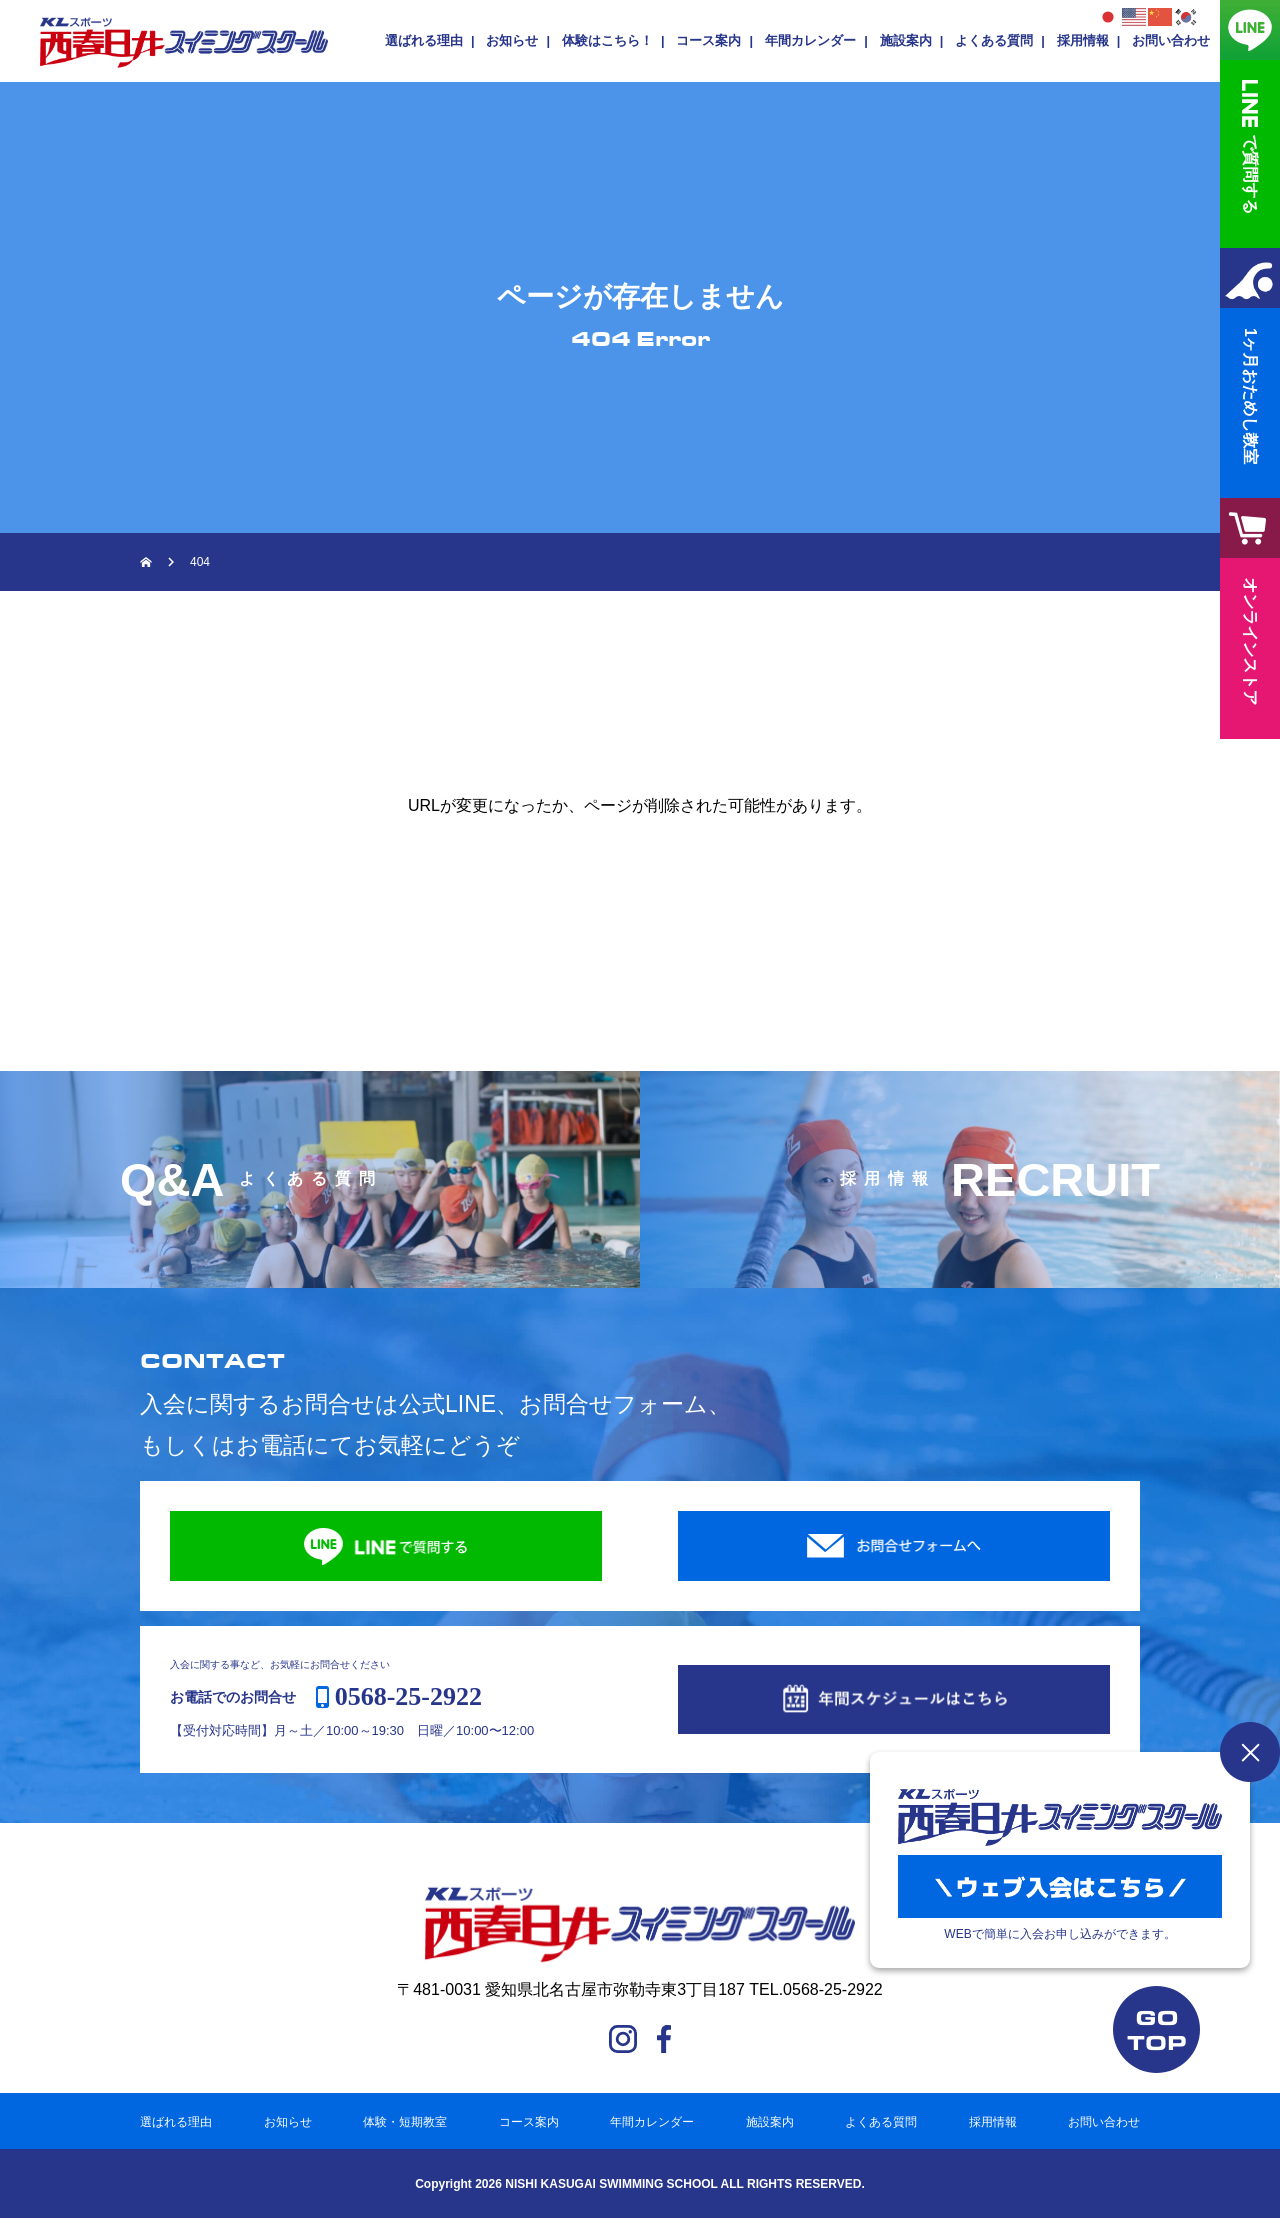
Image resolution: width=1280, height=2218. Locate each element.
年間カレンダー (810, 40)
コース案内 (708, 40)
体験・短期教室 (405, 2122)
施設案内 (906, 40)
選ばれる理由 (424, 40)
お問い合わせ (1171, 40)
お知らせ (512, 40)
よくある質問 (994, 40)
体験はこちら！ (607, 40)
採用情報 (1083, 40)
